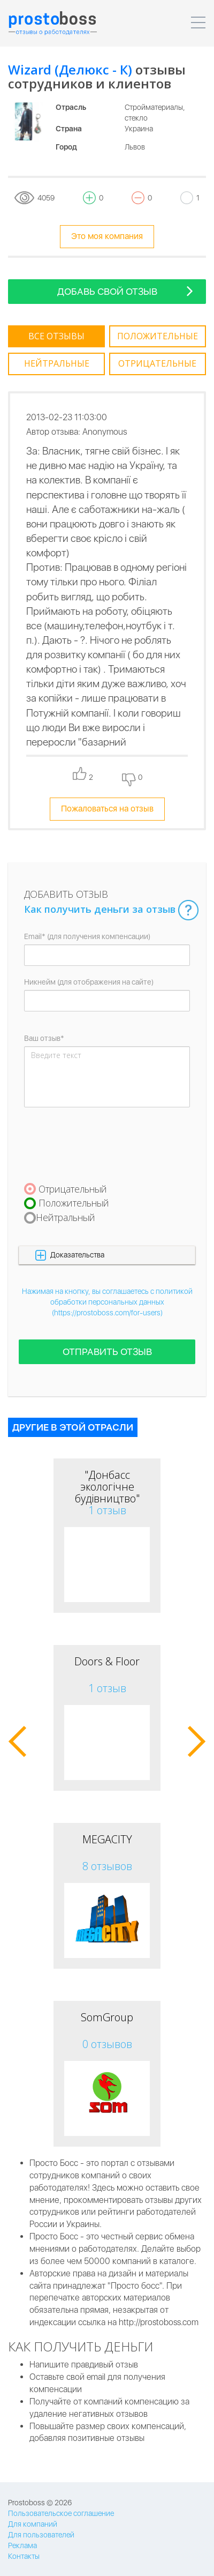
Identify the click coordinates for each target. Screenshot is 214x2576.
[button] (107, 1255)
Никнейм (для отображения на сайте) (89, 982)
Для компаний (32, 2524)
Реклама (22, 2545)
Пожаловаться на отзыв (107, 808)
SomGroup (107, 2017)
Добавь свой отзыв (125, 291)
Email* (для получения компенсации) (87, 936)
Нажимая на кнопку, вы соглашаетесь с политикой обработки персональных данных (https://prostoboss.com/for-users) (107, 1302)
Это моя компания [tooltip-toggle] (107, 236)
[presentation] (105, 1144)
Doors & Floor (107, 1661)
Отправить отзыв (107, 1351)
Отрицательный (73, 1188)
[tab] (56, 336)
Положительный (74, 1202)
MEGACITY (107, 1839)
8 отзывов (107, 1866)
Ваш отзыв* (44, 1038)
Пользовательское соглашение (61, 2513)
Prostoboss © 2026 (40, 2502)
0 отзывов (107, 2044)
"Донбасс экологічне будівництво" (107, 1487)
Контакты (24, 2556)
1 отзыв (107, 1510)
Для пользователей (41, 2534)
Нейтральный (65, 1217)
